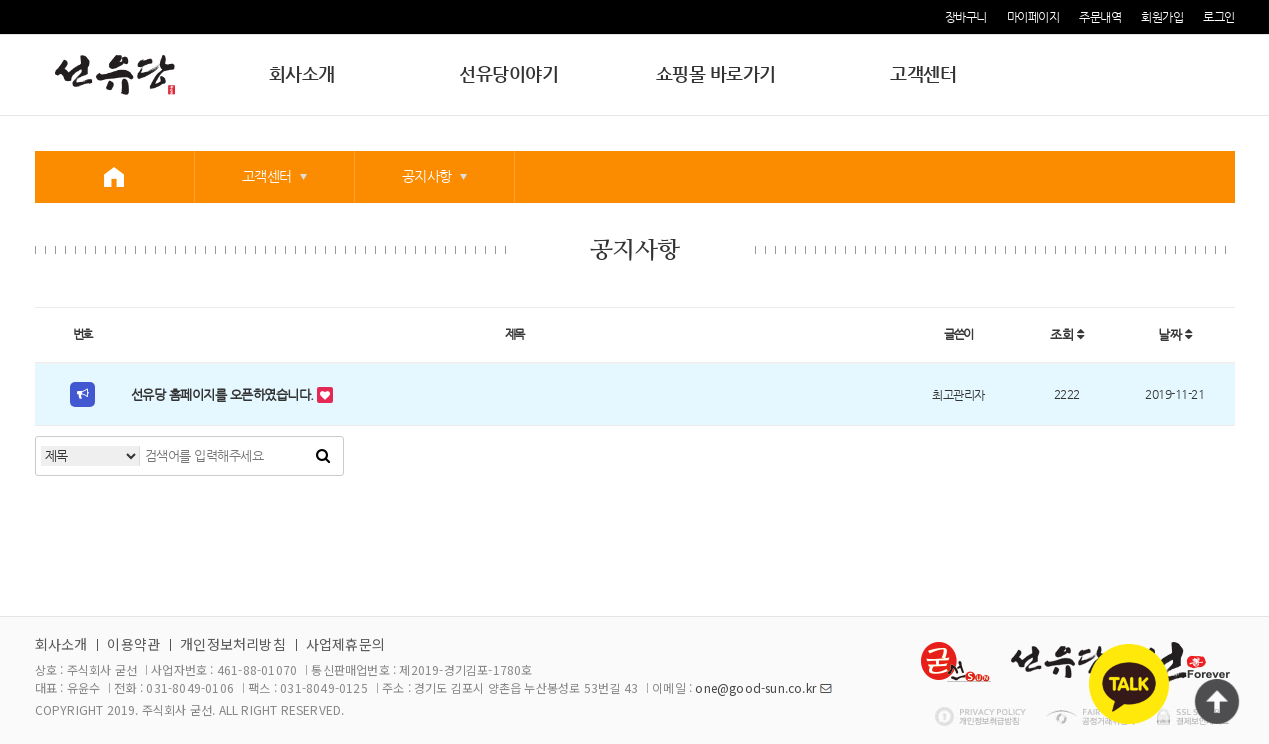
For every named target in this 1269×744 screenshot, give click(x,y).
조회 (1066, 334)
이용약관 (133, 644)
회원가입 (1162, 17)
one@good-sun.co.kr (755, 687)
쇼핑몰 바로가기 (716, 73)
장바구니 (966, 17)
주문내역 (1100, 17)
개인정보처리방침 (233, 644)
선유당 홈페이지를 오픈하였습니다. (224, 394)
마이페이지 (1033, 17)
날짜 (1174, 334)
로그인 (1219, 17)
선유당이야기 (508, 73)
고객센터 (923, 73)
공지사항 (427, 176)
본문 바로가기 (0, 0)
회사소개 (302, 73)
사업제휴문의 (345, 644)
